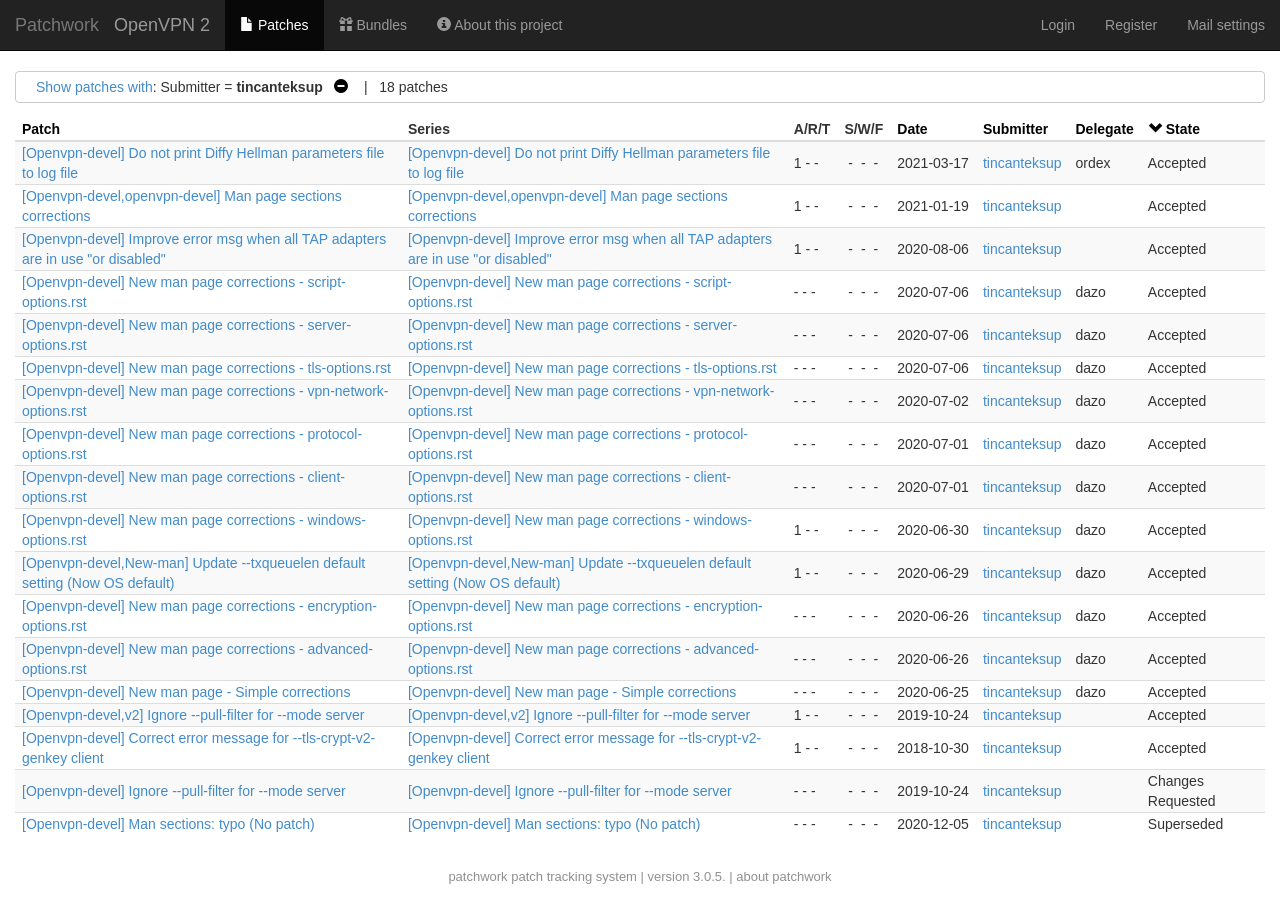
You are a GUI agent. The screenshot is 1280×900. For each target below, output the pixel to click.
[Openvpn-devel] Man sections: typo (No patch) (168, 824)
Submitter (1015, 129)
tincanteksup (1022, 163)
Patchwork (57, 25)
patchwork (477, 876)
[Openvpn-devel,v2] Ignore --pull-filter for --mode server (193, 715)
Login (1058, 25)
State (1183, 129)
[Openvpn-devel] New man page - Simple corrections (186, 692)
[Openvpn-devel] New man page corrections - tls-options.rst (206, 368)
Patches (274, 25)
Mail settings (1226, 25)
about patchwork (783, 876)
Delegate (1105, 129)
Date (912, 129)
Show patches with (94, 87)
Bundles (373, 25)
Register (1131, 25)
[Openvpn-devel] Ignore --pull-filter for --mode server (184, 791)
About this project (499, 25)
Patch (41, 129)
